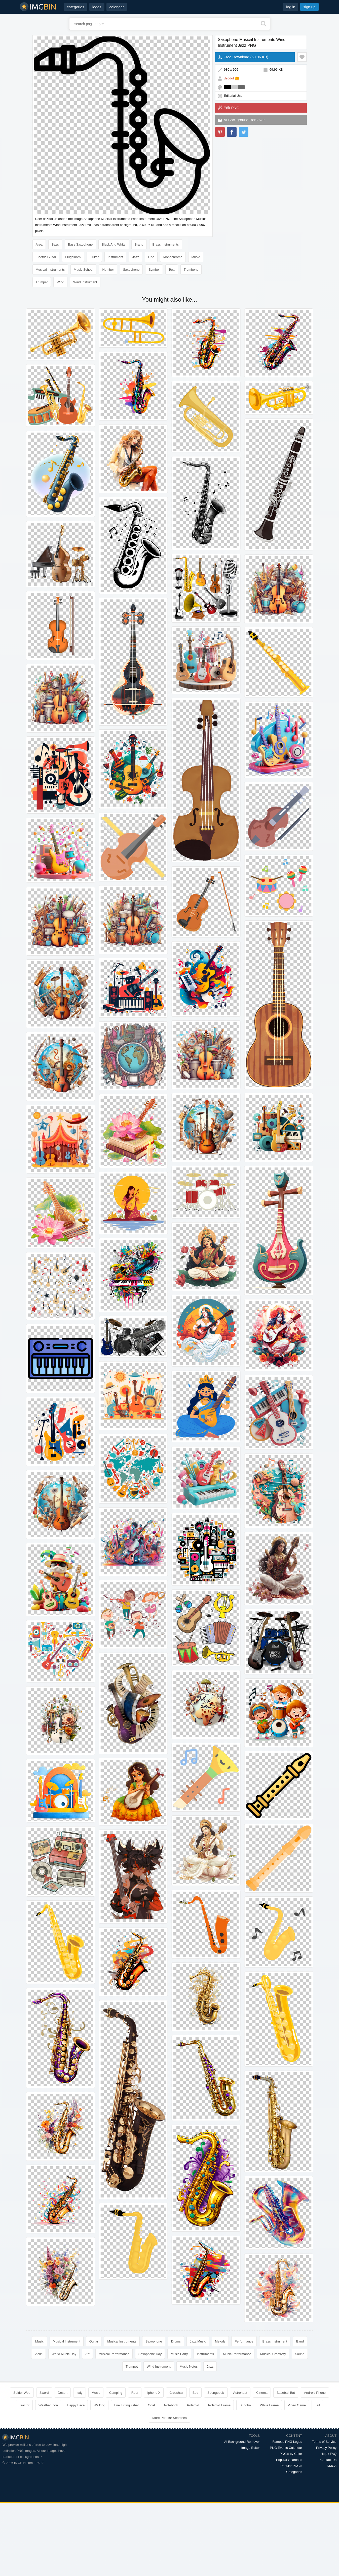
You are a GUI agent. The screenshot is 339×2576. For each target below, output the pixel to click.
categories (75, 7)
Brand (139, 244)
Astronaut (240, 2465)
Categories (294, 2545)
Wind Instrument (85, 282)
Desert (62, 2465)
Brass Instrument (274, 2341)
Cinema (262, 2465)
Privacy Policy (326, 2520)
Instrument (115, 257)
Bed (195, 2465)
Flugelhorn (73, 257)
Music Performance (237, 2354)
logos (96, 7)
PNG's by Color (291, 2526)
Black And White (114, 244)
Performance (244, 2341)
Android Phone (315, 2465)
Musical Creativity (273, 2354)
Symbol (153, 269)
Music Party (179, 2354)
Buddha (245, 2478)
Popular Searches (289, 2533)
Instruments (205, 2354)
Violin (38, 2354)
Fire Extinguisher (126, 2478)
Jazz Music (198, 2341)
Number (108, 269)
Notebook (171, 2478)
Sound (300, 2354)
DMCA (331, 2539)
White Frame (269, 2478)
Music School (83, 269)
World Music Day (64, 2354)
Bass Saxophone (80, 244)
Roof (134, 2465)
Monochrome (172, 257)
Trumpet (42, 282)
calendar (116, 7)
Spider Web (21, 2465)
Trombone (191, 269)
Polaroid (193, 2478)
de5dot (229, 78)
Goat (151, 2478)
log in (290, 7)
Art (87, 2354)
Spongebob (215, 2465)
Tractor (24, 2478)
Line (151, 257)
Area (39, 244)
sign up (309, 7)
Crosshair (176, 2465)
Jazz (135, 257)
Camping (115, 2465)
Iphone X (153, 2465)
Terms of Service (324, 2514)
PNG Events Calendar (286, 2520)
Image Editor (250, 2520)
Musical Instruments (50, 269)
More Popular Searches (169, 2491)
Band (300, 2341)
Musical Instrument (66, 2341)
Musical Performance (114, 2354)
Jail (317, 2478)
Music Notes (189, 2366)
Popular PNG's (291, 2539)
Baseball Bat (286, 2465)
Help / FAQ (328, 2526)
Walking (99, 2478)
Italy (80, 2465)
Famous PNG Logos (287, 2514)
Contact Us (328, 2533)
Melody (220, 2341)
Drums (176, 2341)
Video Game (297, 2478)
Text (172, 269)
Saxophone (131, 269)
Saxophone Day (150, 2354)
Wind (60, 282)
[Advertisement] (169, 2414)
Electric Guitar (46, 257)
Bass (55, 244)
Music (196, 257)
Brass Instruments (166, 244)
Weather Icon (48, 2478)
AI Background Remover (244, 120)
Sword (44, 2465)
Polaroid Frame (219, 2478)
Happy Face (76, 2478)
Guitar (94, 257)
